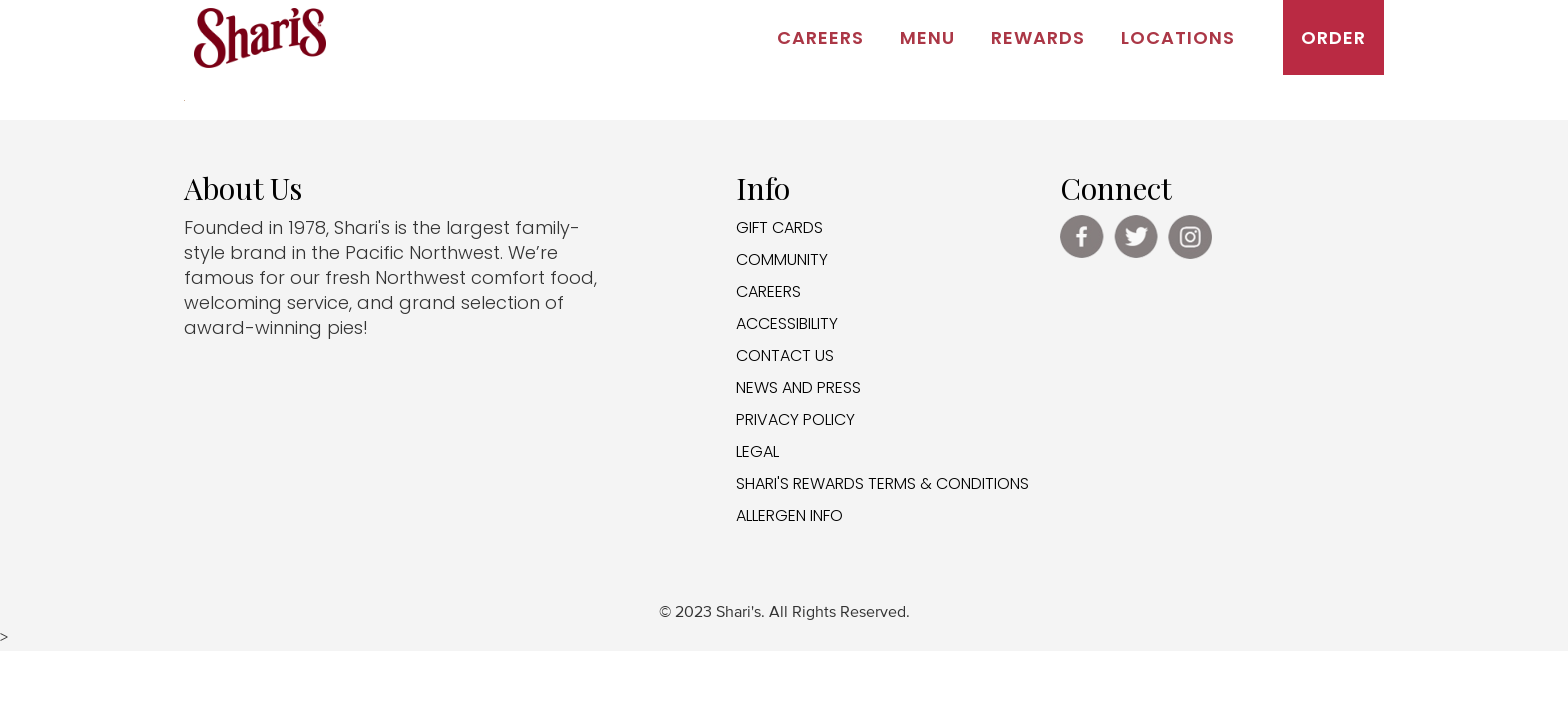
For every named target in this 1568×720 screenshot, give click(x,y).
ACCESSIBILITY (787, 323)
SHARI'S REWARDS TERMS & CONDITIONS (882, 483)
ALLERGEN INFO (789, 515)
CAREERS (768, 291)
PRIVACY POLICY (795, 419)
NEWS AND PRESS (798, 387)
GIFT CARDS (779, 227)
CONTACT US (785, 355)
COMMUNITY (782, 259)
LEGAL (757, 451)
